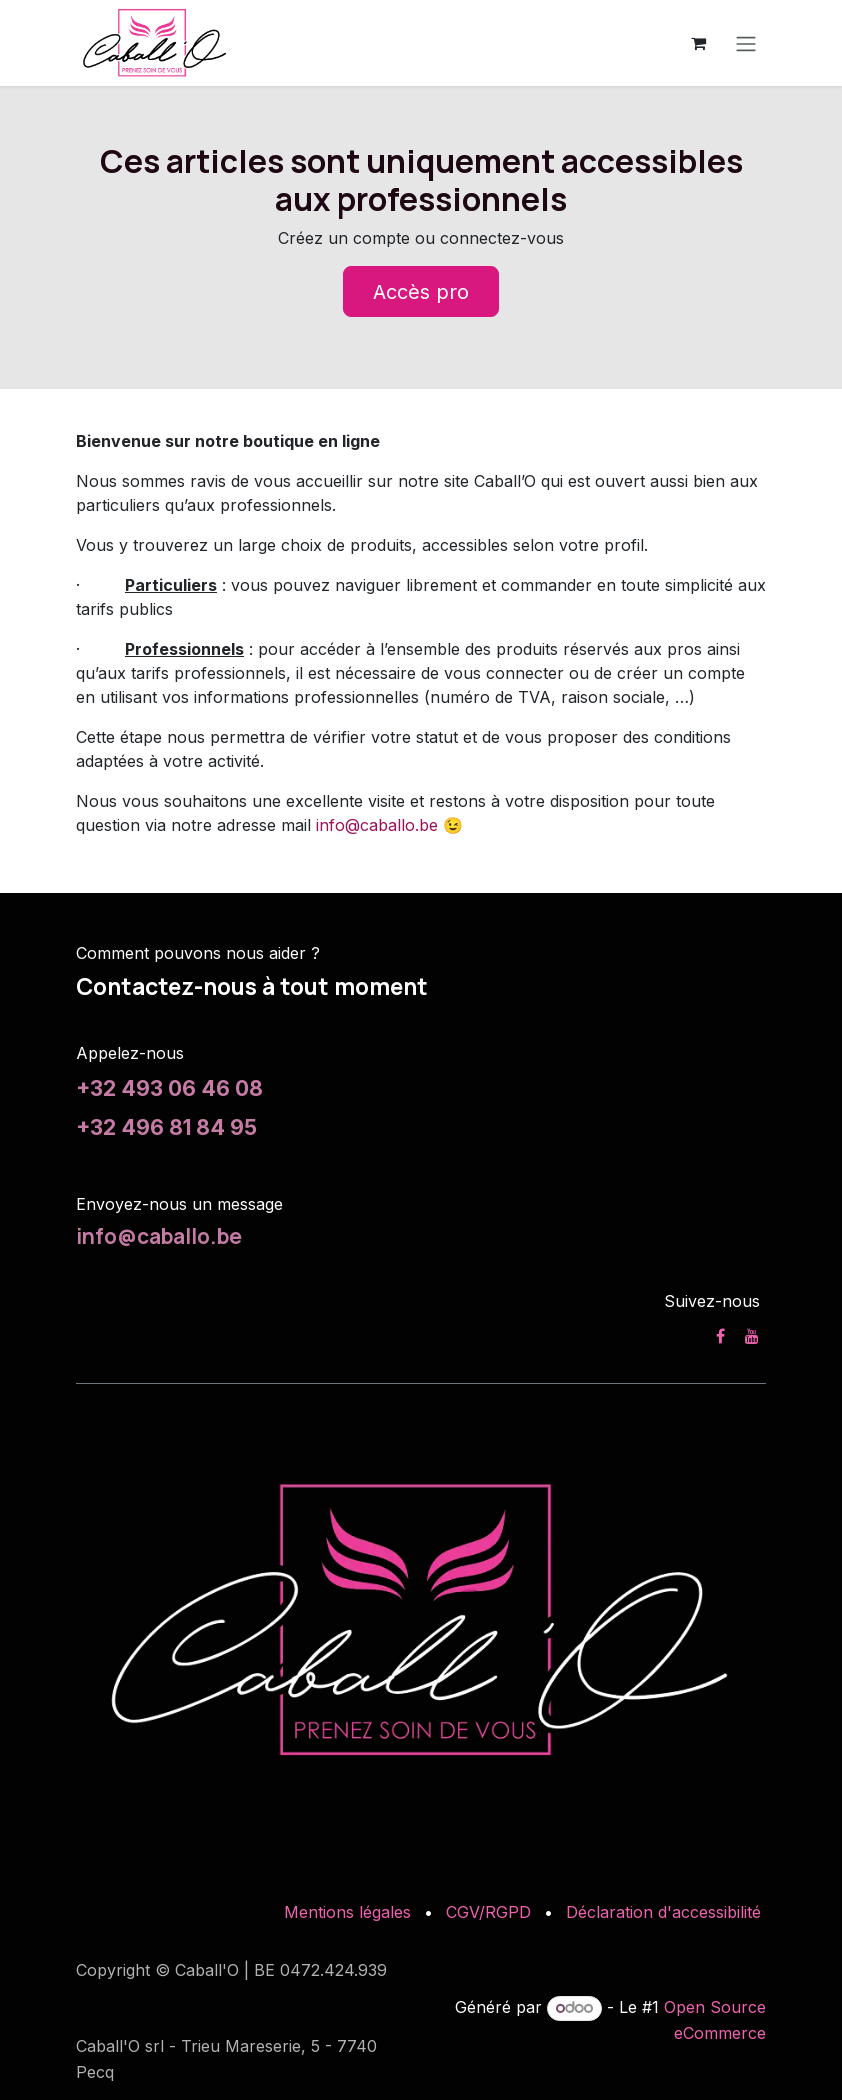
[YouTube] (752, 1336)
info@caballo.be (377, 825)
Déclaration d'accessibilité (663, 1912)
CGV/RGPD (488, 1912)
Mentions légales (347, 1912)
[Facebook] (720, 1336)
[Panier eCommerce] (698, 43)
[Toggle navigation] (746, 43)
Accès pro (421, 292)
